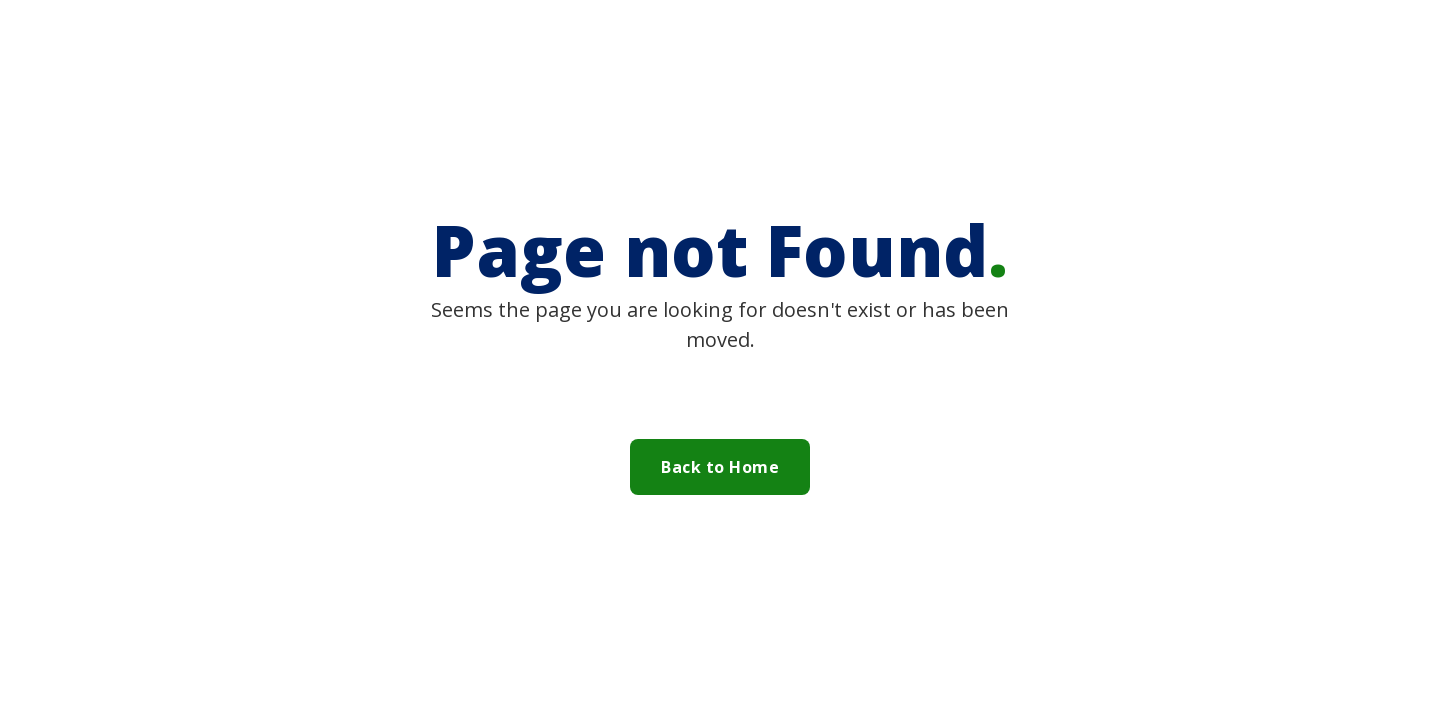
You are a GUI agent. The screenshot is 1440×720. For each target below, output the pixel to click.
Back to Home (720, 467)
